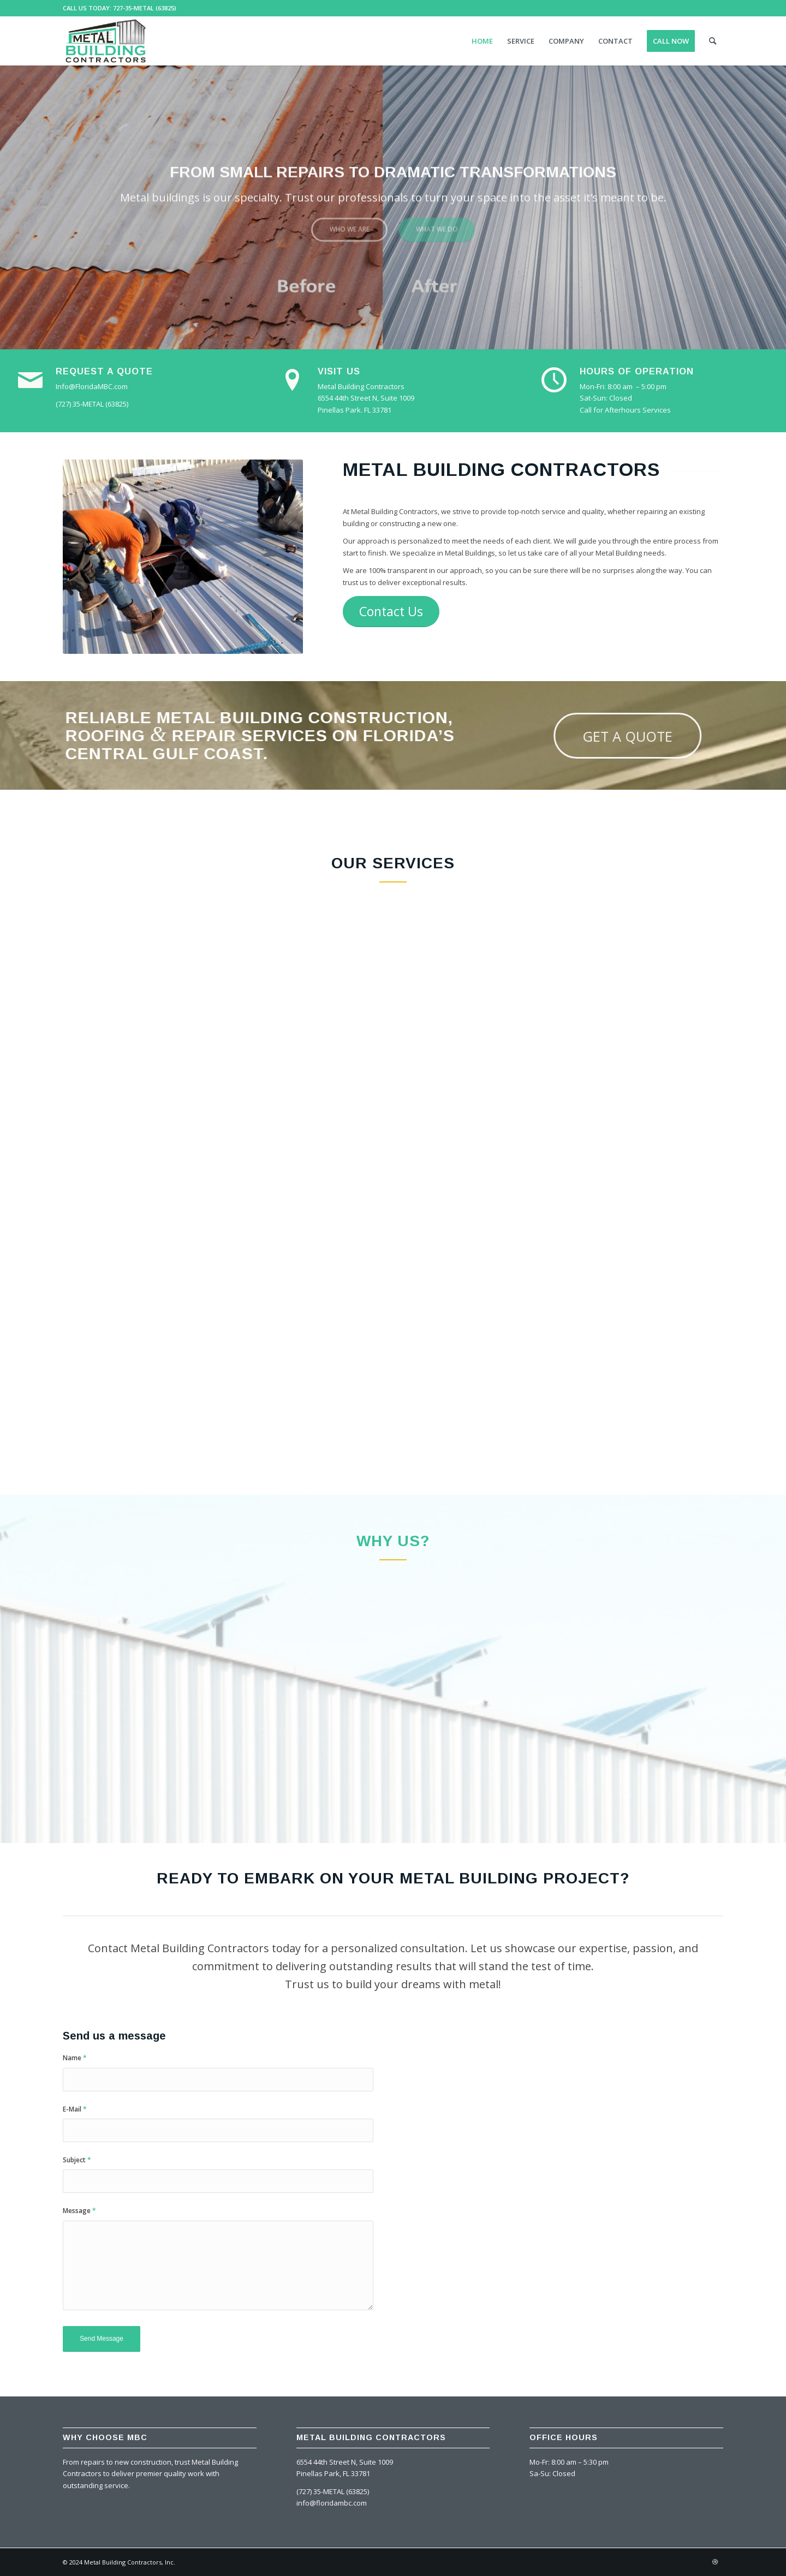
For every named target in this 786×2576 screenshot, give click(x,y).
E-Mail (75, 2109)
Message (79, 2210)
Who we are (350, 225)
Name (75, 2057)
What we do (437, 225)
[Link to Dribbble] (715, 2562)
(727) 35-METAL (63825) (332, 2491)
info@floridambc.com (331, 2503)
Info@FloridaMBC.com (92, 386)
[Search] (712, 40)
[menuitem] (482, 40)
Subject (77, 2159)
